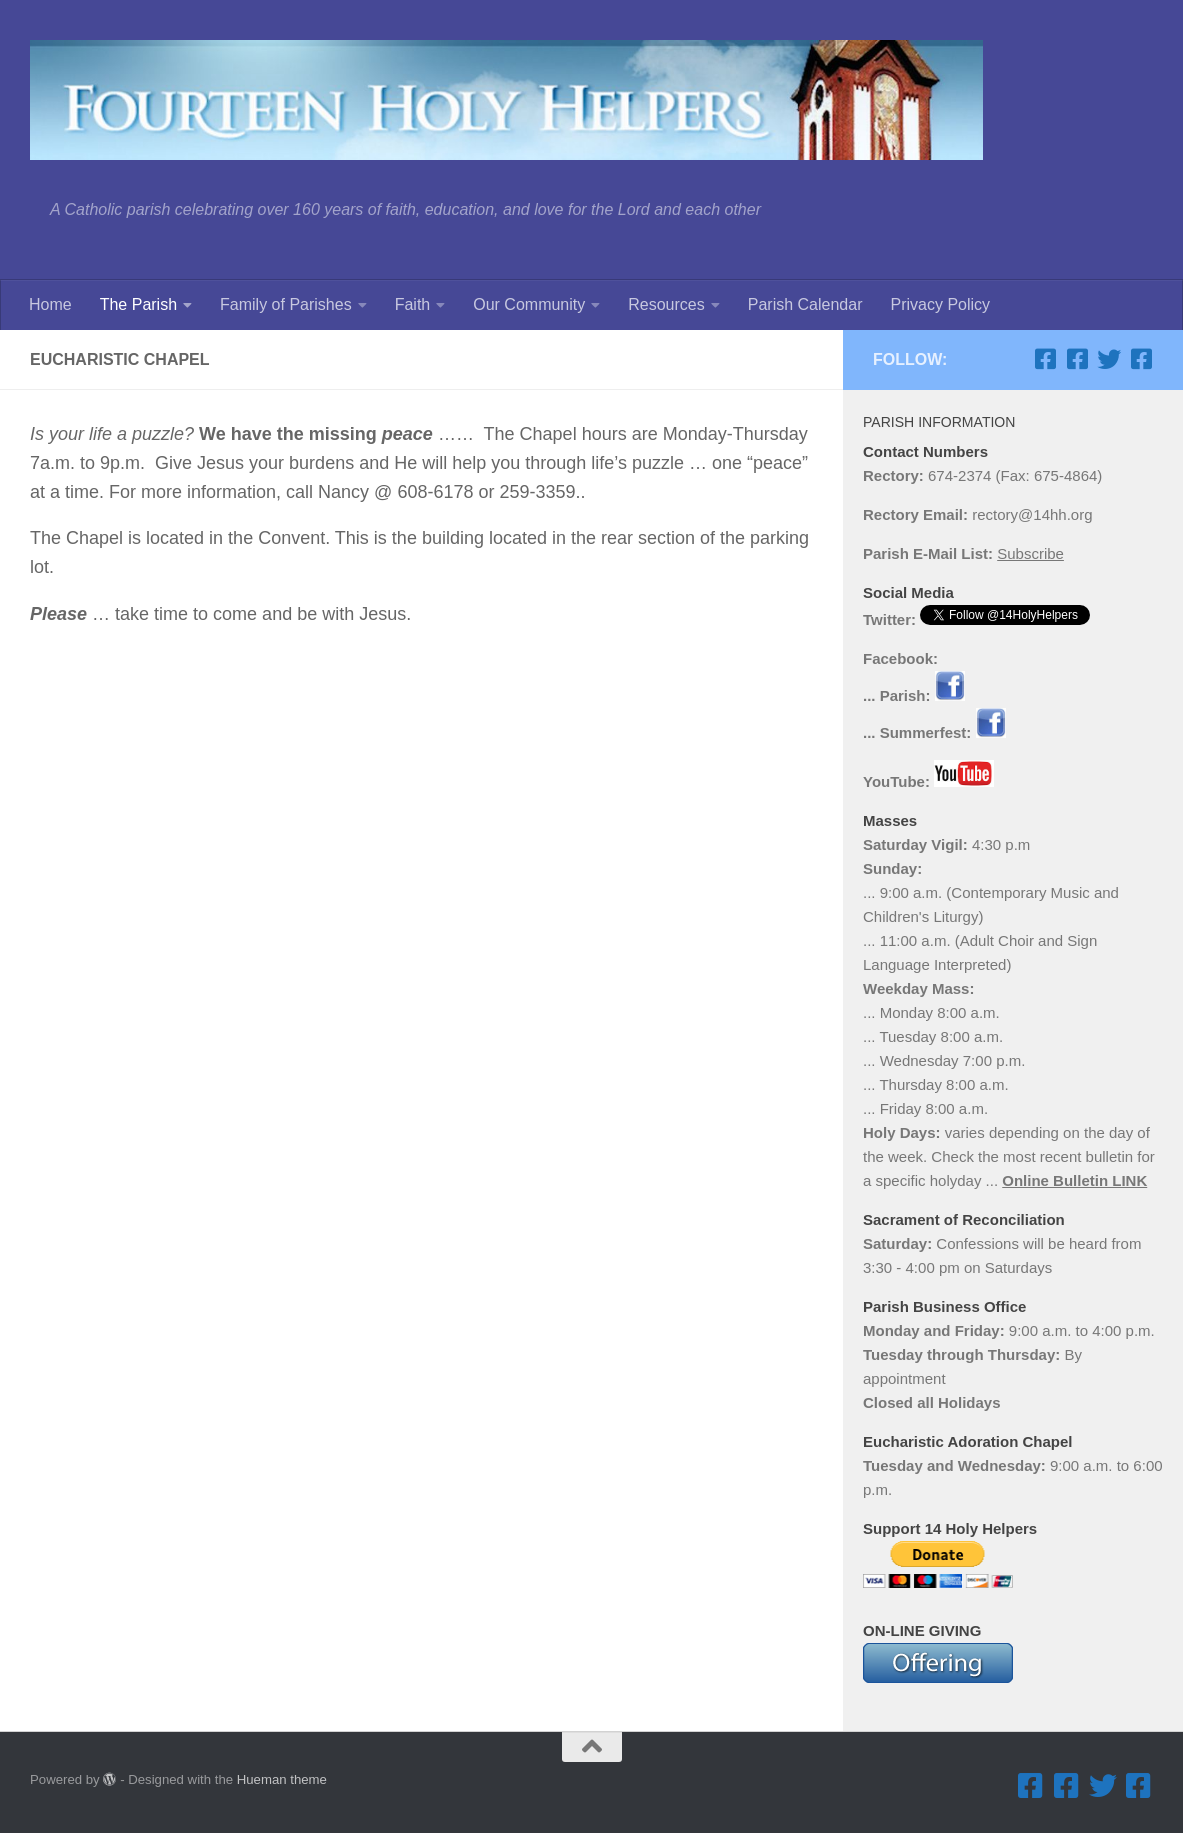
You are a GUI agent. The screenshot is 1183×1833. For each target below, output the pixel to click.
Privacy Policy (940, 304)
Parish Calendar (805, 304)
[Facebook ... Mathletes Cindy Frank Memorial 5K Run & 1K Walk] (1141, 359)
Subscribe (1030, 553)
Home (50, 304)
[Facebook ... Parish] (1045, 359)
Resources (666, 304)
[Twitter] (1109, 359)
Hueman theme (282, 1779)
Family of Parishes (286, 304)
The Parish (138, 304)
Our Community (529, 304)
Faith (413, 304)
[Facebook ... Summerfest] (1077, 359)
